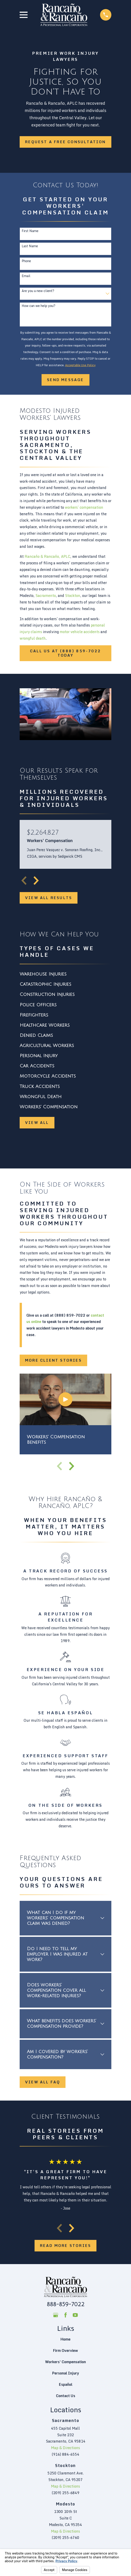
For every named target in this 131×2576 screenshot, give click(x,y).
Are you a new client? (38, 291)
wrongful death (33, 638)
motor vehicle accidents (80, 632)
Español (65, 2384)
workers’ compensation (84, 507)
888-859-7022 (65, 2304)
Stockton (72, 595)
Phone (26, 261)
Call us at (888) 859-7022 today (65, 653)
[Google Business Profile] (55, 2314)
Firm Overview (65, 2350)
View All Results (48, 898)
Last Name (30, 246)
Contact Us (65, 2396)
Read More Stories (65, 2245)
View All (37, 1122)
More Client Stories (53, 1360)
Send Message (65, 380)
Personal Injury (65, 2373)
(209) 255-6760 (65, 2537)
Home (65, 2339)
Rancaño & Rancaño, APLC (47, 556)
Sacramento (45, 595)
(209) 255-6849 (65, 2493)
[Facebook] (65, 2314)
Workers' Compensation (65, 2362)
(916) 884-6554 (65, 2454)
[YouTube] (75, 2314)
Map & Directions (65, 2448)
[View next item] (36, 880)
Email (26, 276)
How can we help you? (38, 306)
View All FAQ (42, 2082)
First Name (30, 231)
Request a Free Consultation (65, 142)
